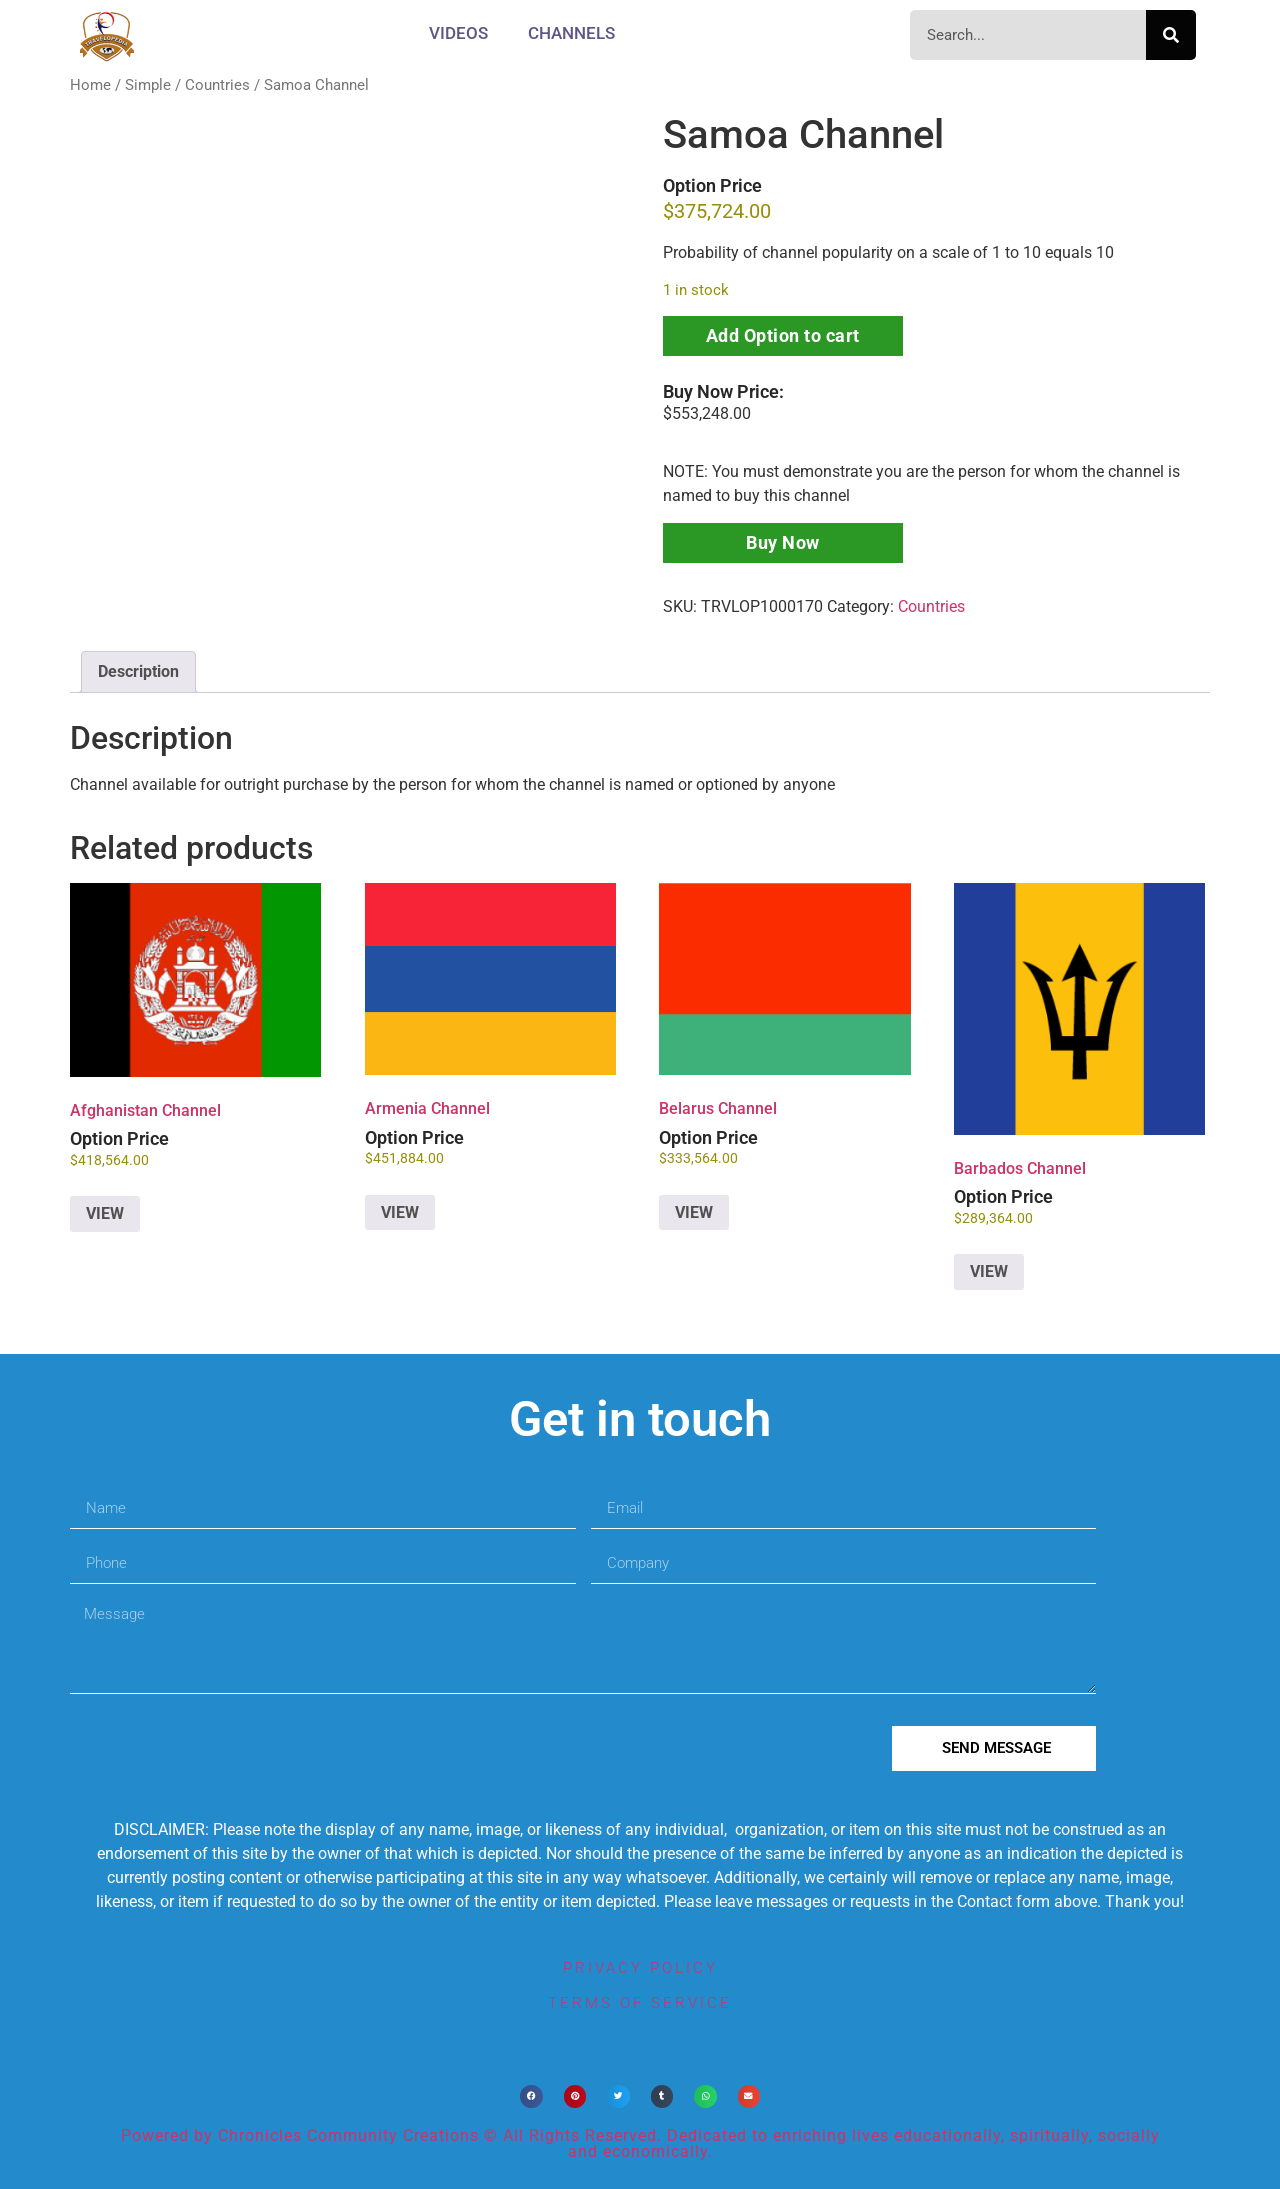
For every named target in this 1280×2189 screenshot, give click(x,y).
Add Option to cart (783, 335)
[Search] (1171, 35)
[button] (531, 2096)
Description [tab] (138, 671)
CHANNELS (571, 33)
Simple (148, 85)
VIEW (105, 1213)
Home (90, 85)
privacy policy (640, 1968)
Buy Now (783, 542)
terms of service (640, 2003)
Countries (217, 85)
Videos (458, 33)
